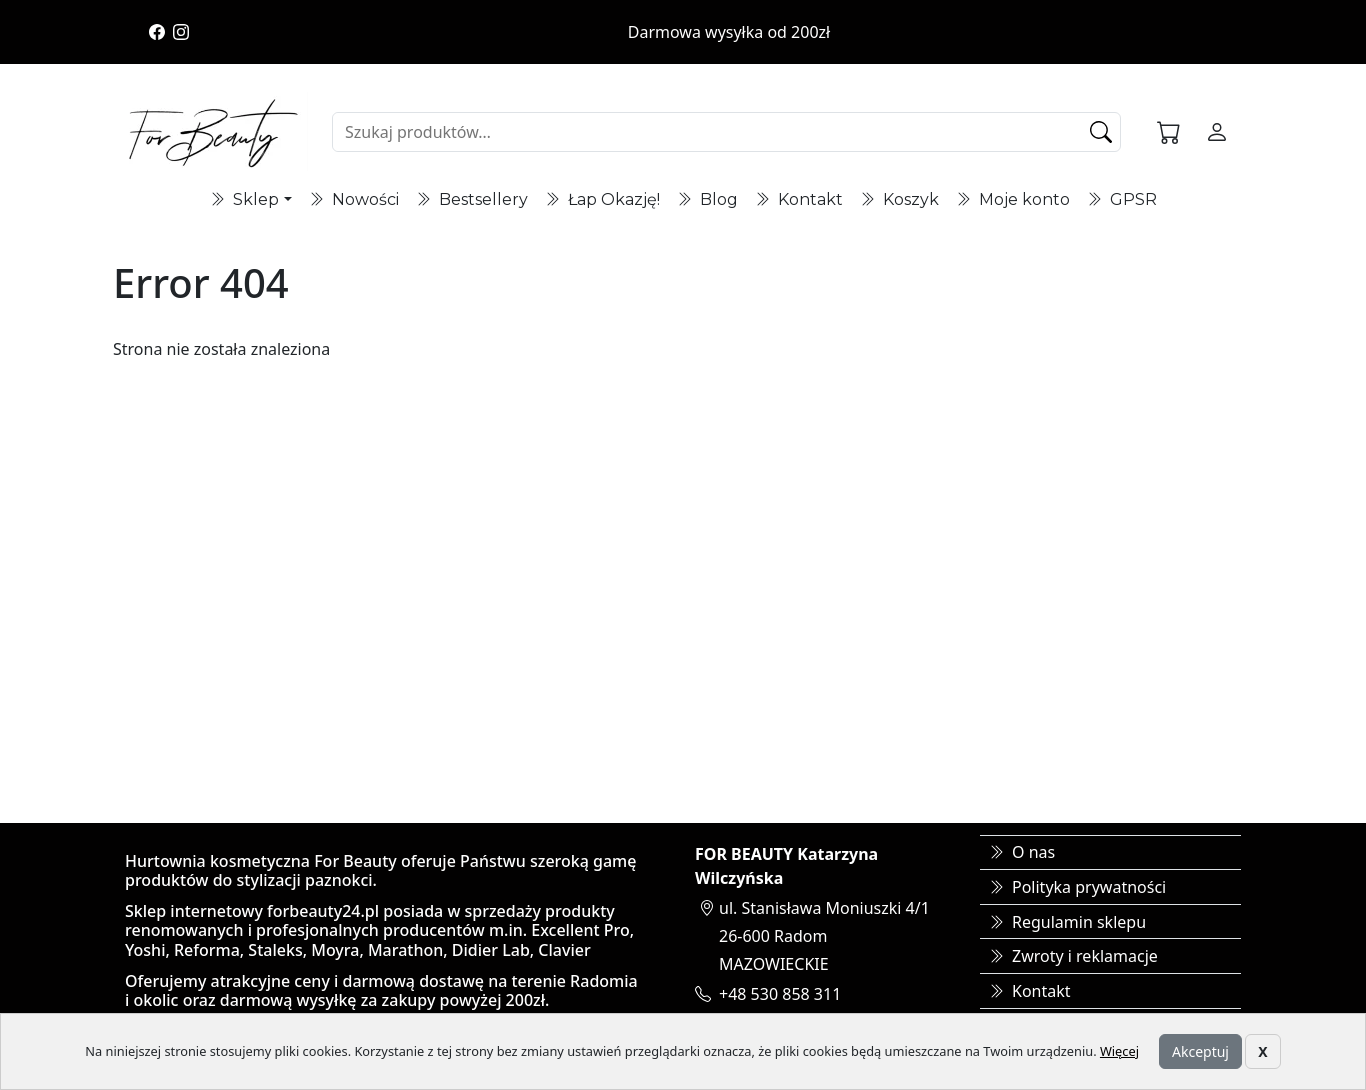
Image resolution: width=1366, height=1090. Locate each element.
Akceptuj (1200, 1051)
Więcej (1119, 1051)
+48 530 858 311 (780, 994)
